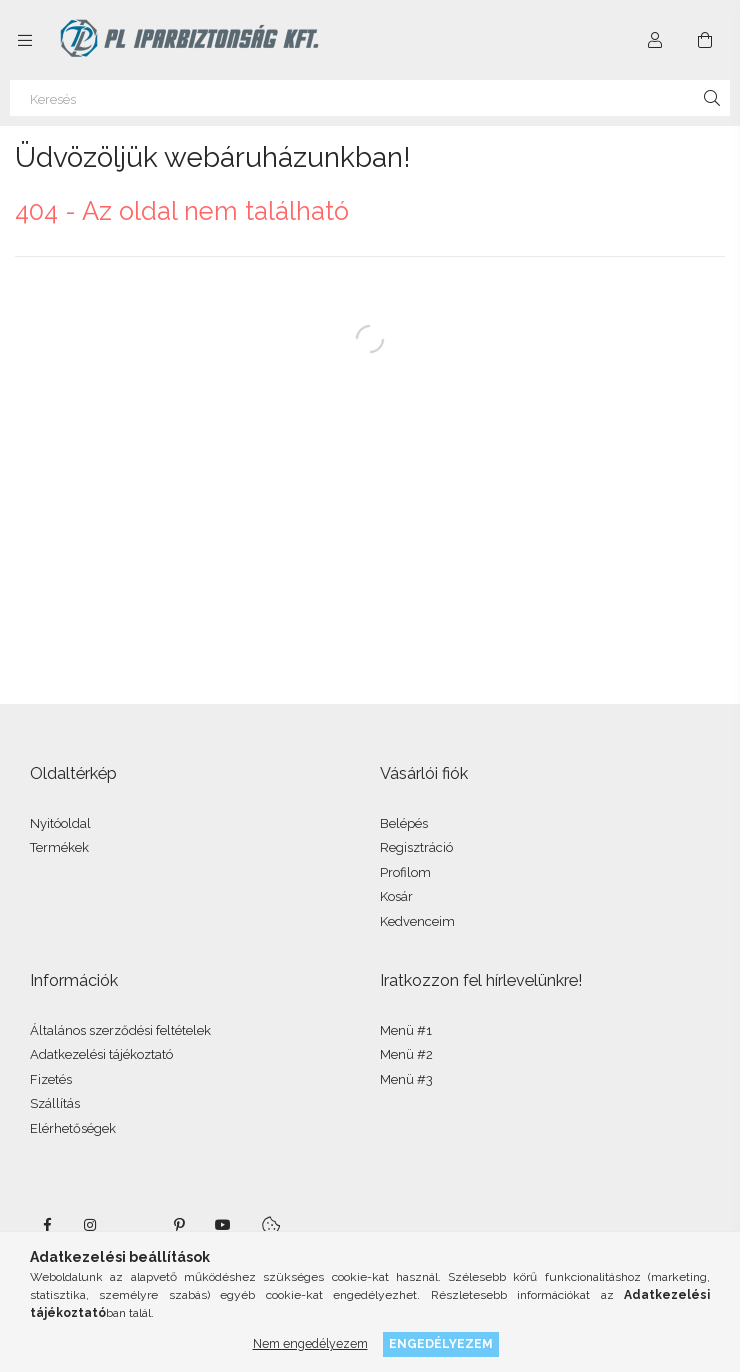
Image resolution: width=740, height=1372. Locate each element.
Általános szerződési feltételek (120, 1030)
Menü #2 (406, 1054)
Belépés (404, 823)
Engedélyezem (441, 1343)
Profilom (405, 872)
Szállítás (55, 1103)
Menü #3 (406, 1079)
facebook (47, 1225)
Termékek (59, 847)
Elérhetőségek (73, 1128)
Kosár (396, 896)
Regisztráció (416, 847)
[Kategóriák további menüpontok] (25, 40)
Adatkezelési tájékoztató (101, 1054)
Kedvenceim (417, 921)
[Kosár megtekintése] (705, 40)
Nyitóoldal (60, 823)
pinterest (179, 1225)
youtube (223, 1225)
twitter (135, 1225)
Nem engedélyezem (310, 1343)
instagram (91, 1225)
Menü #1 (406, 1030)
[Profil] (655, 40)
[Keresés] (370, 98)
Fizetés (51, 1079)
